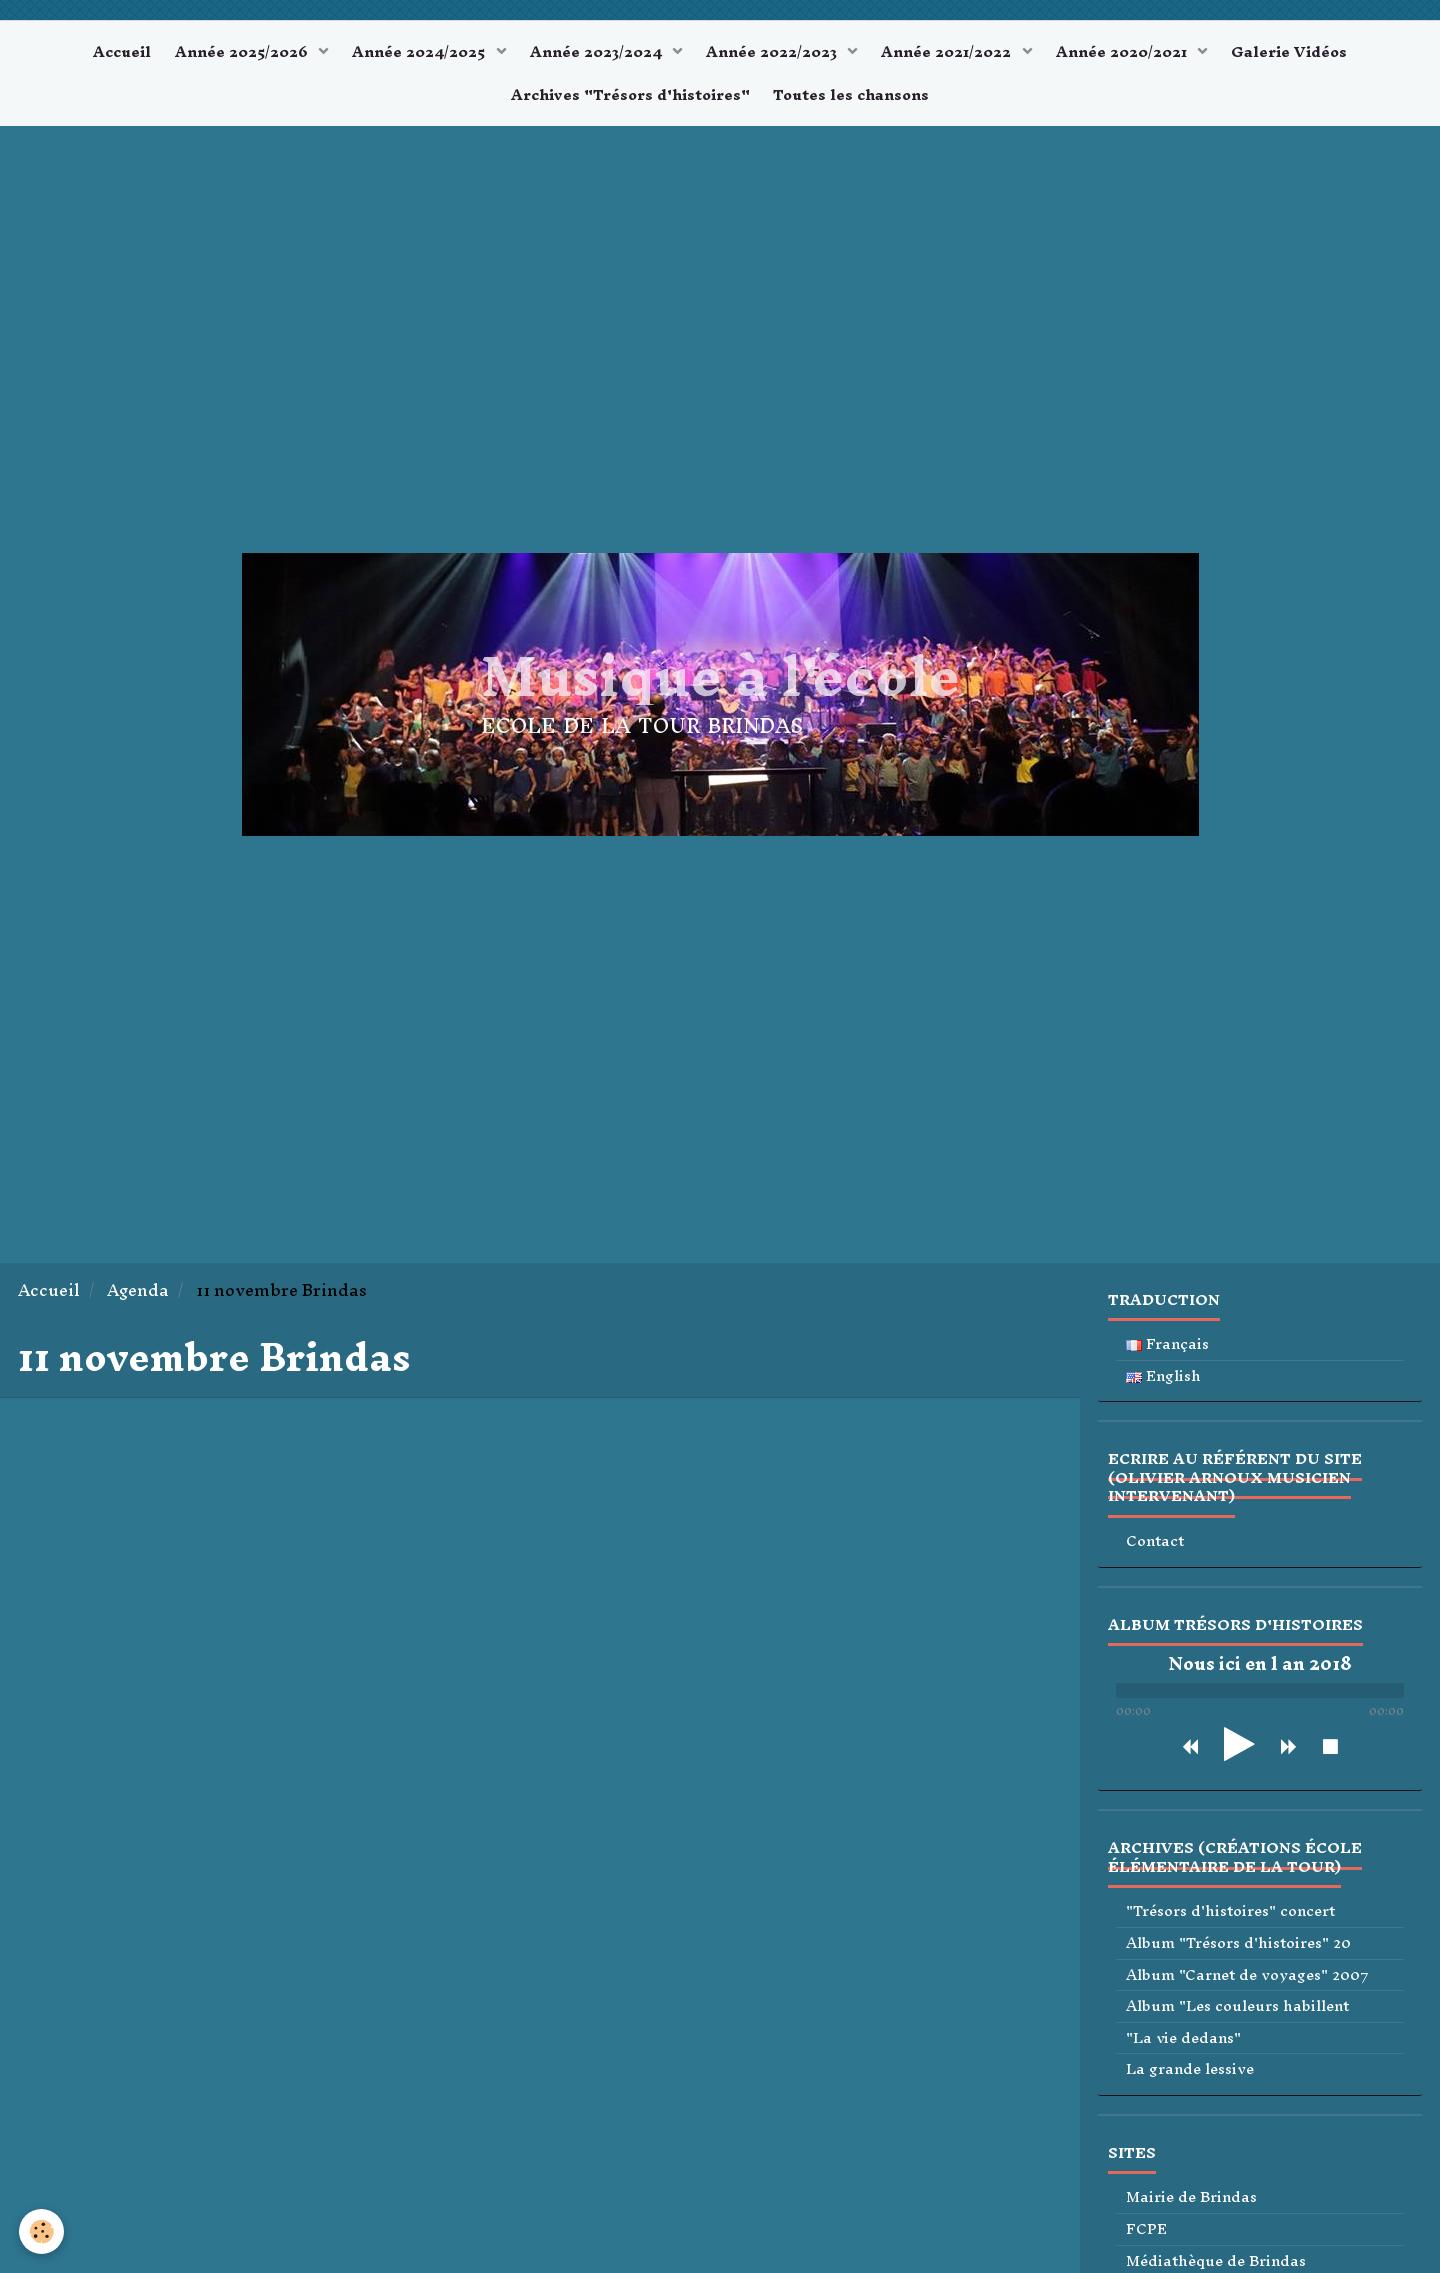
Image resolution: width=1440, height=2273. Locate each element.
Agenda (138, 1302)
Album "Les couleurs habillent (1237, 2018)
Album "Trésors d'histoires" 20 (1238, 1955)
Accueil (101, 54)
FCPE (1146, 2241)
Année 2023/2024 (595, 54)
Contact (1155, 1553)
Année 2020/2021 (1138, 54)
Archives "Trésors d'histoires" (627, 103)
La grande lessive (1190, 2081)
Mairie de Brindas (1191, 2209)
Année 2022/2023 (776, 54)
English (1163, 1388)
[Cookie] (42, 2231)
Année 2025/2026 (228, 54)
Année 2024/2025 (411, 54)
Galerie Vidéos (1311, 54)
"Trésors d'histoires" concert (1230, 1924)
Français (1167, 1356)
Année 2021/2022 (958, 54)
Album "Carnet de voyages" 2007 (1247, 1987)
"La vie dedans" (1183, 2050)
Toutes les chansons (855, 103)
